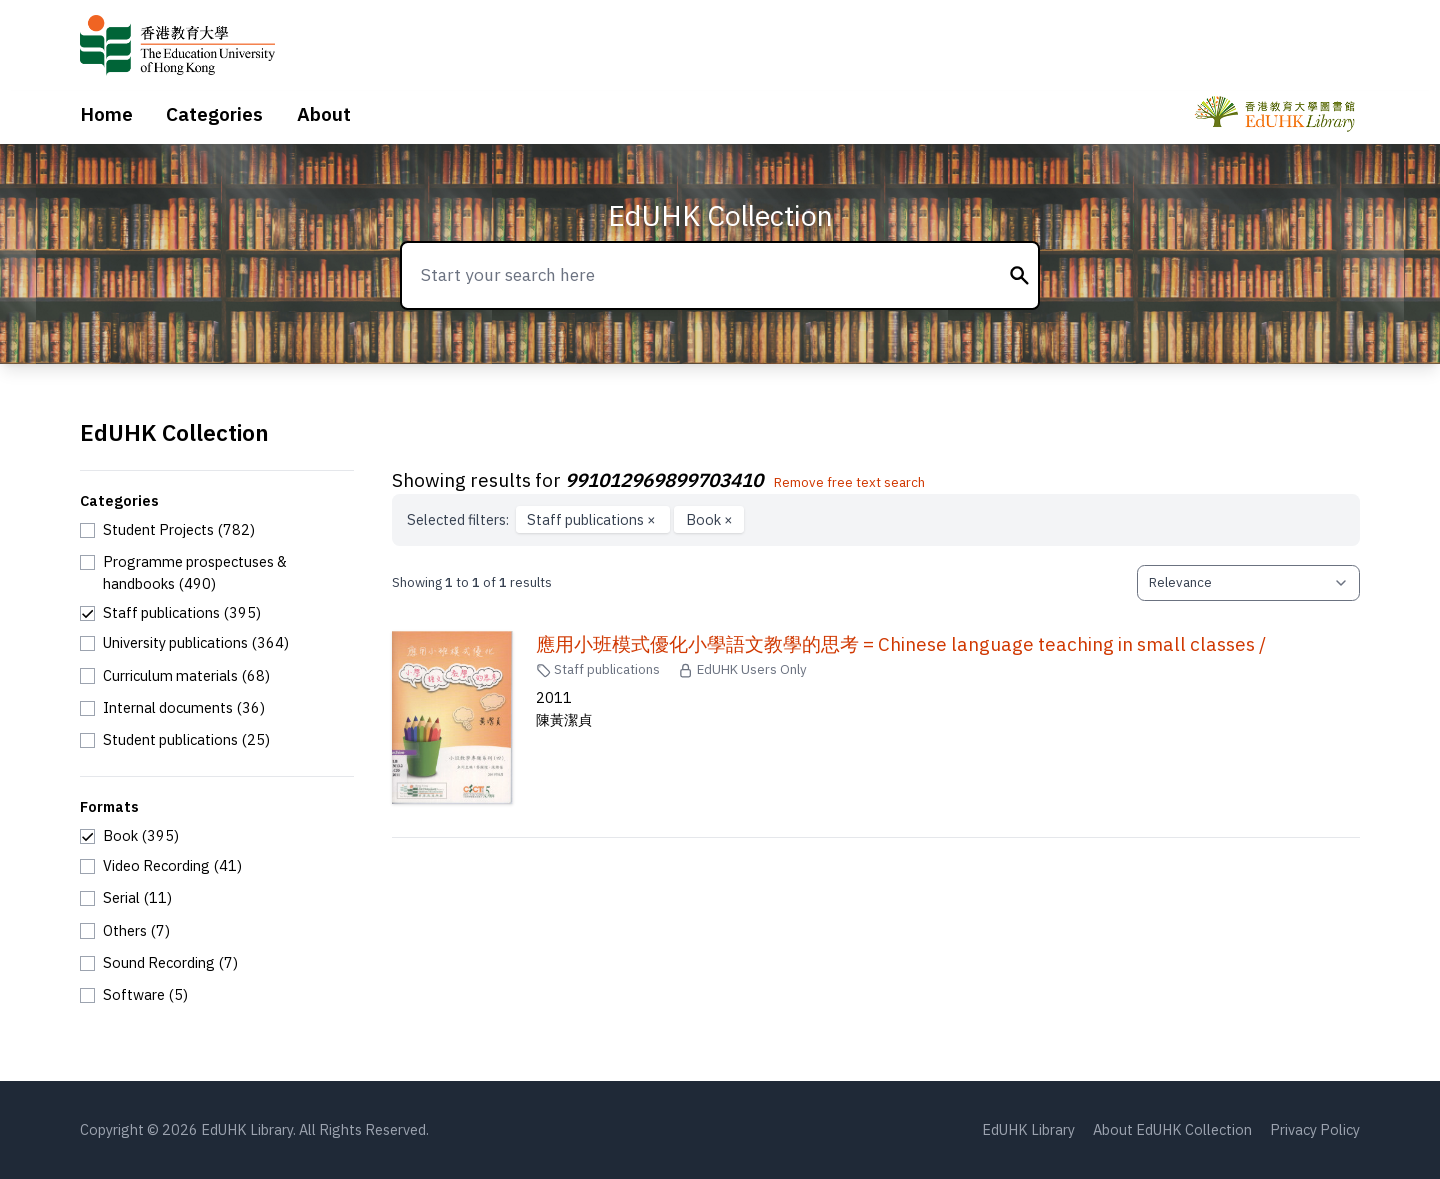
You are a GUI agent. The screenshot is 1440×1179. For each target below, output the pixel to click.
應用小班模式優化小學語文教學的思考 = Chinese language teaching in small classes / (901, 644)
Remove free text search (849, 482)
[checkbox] (167, 530)
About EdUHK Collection (1172, 1129)
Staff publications (593, 519)
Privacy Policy (1315, 1129)
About (324, 114)
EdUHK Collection (720, 215)
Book (709, 519)
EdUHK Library (1028, 1129)
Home (106, 114)
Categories (214, 114)
